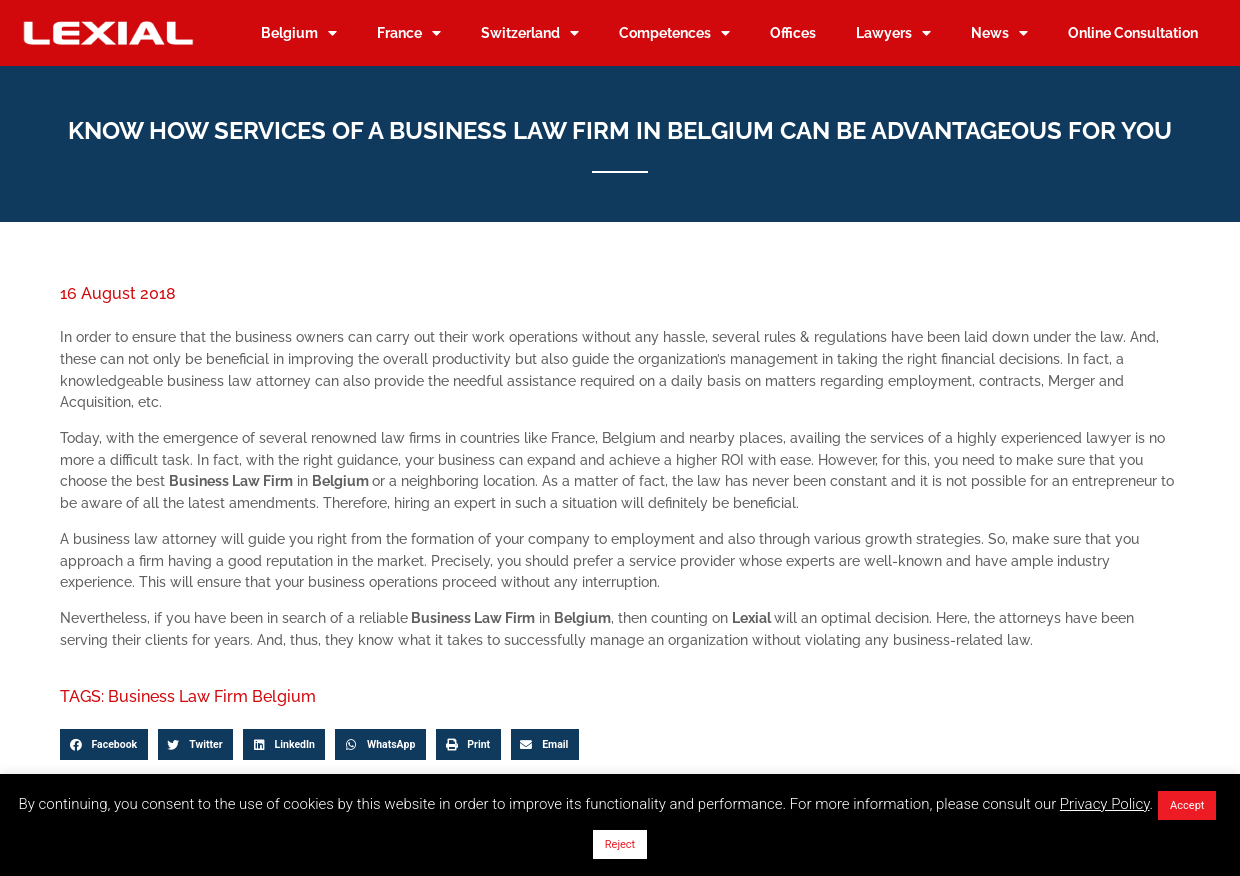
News (999, 33)
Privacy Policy (1105, 804)
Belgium (299, 33)
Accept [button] (1187, 805)
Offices (793, 32)
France (409, 33)
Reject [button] (620, 844)
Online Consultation (1133, 32)
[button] (104, 745)
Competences (674, 33)
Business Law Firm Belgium (212, 696)
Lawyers (893, 33)
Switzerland (530, 33)
